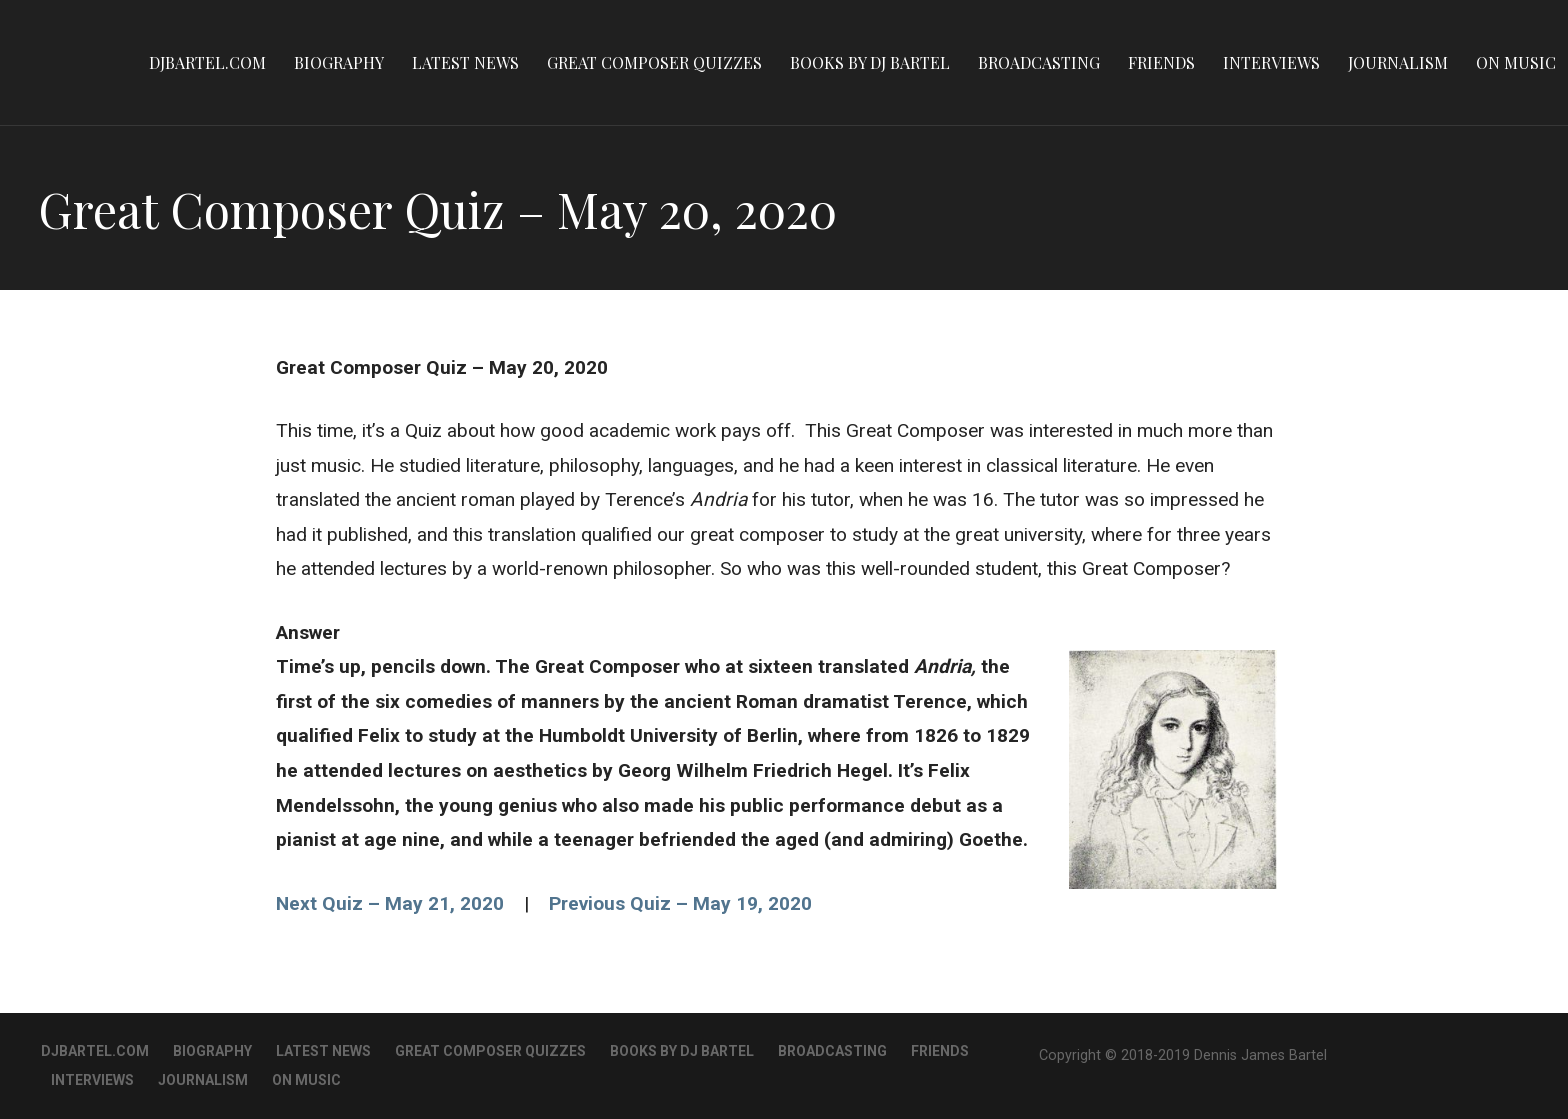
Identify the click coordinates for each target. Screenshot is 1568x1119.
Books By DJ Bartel (870, 62)
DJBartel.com (207, 62)
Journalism (1398, 62)
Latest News (465, 62)
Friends (1161, 62)
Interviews (1271, 62)
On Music (1516, 62)
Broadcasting (1039, 62)
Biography (339, 62)
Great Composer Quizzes (654, 62)
